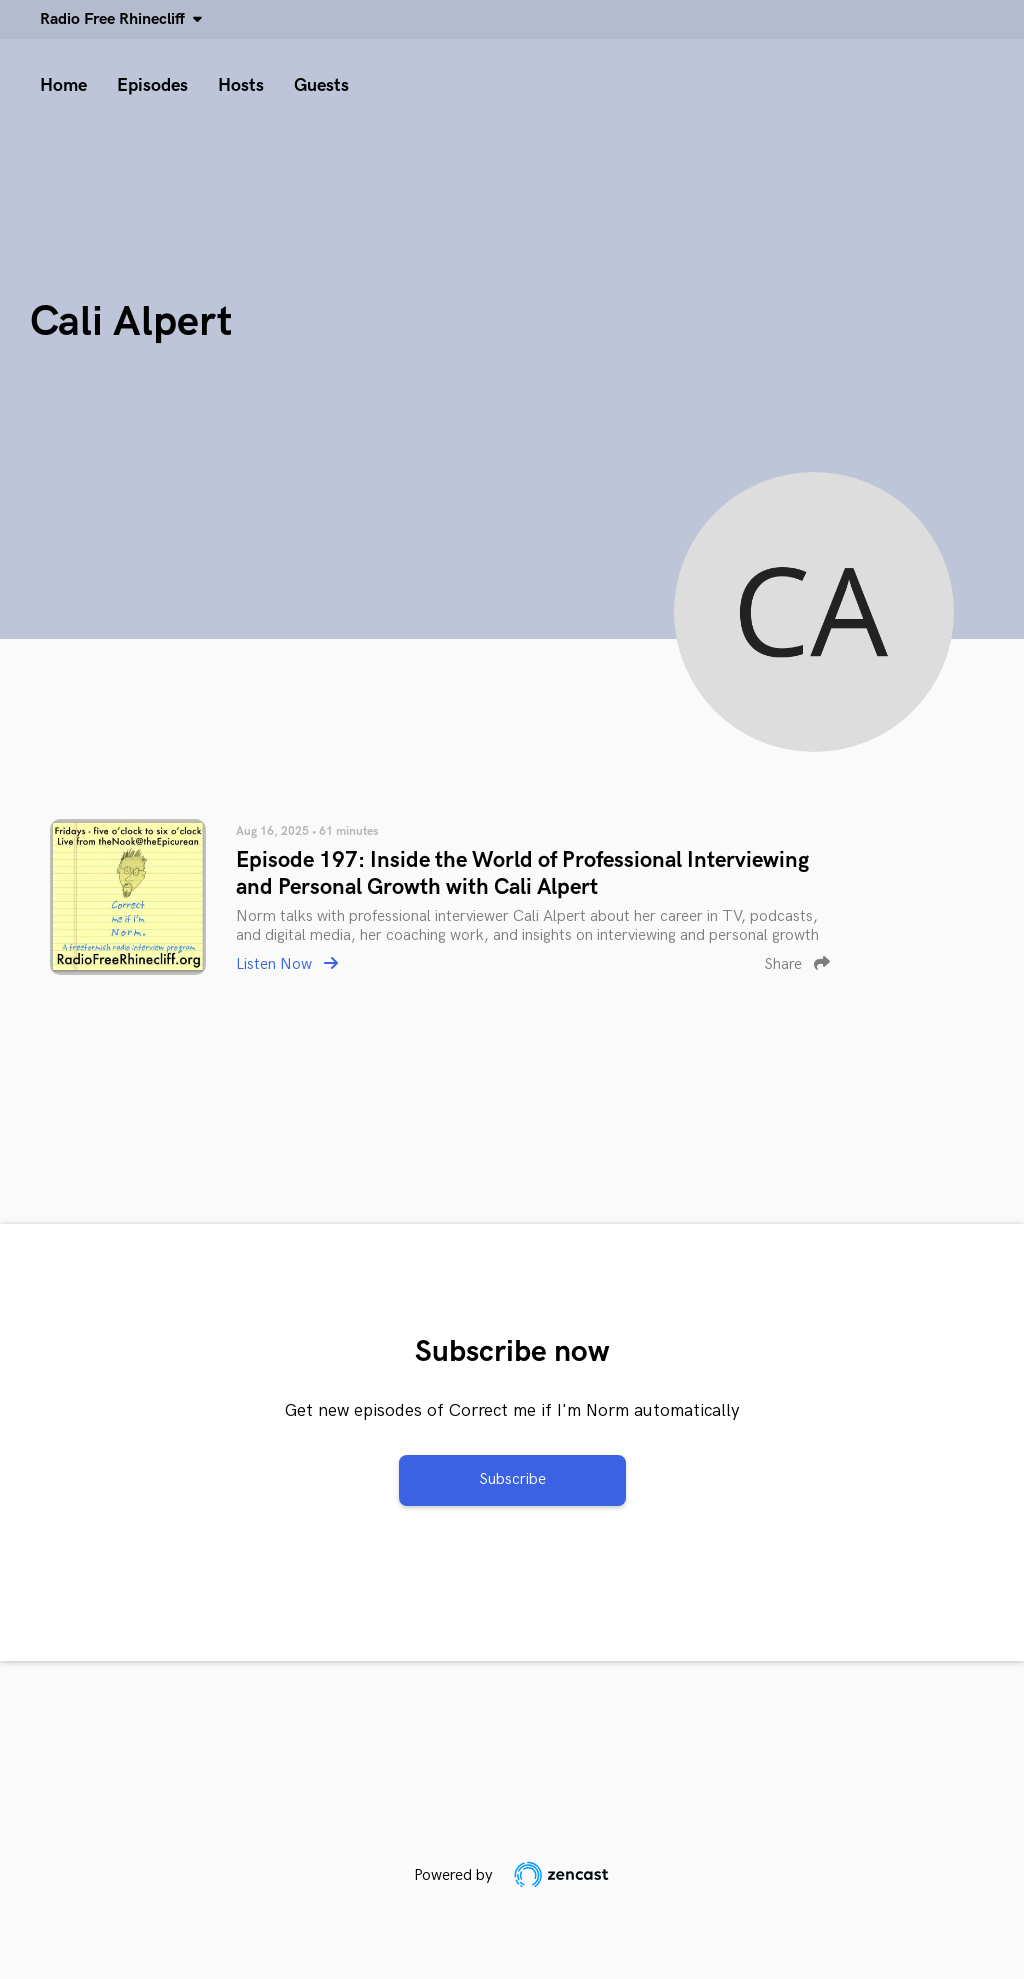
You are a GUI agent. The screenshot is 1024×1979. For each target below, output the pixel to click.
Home (63, 85)
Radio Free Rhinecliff (116, 19)
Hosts (241, 85)
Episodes (152, 85)
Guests (321, 85)
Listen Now (287, 964)
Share (797, 964)
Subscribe (512, 1479)
